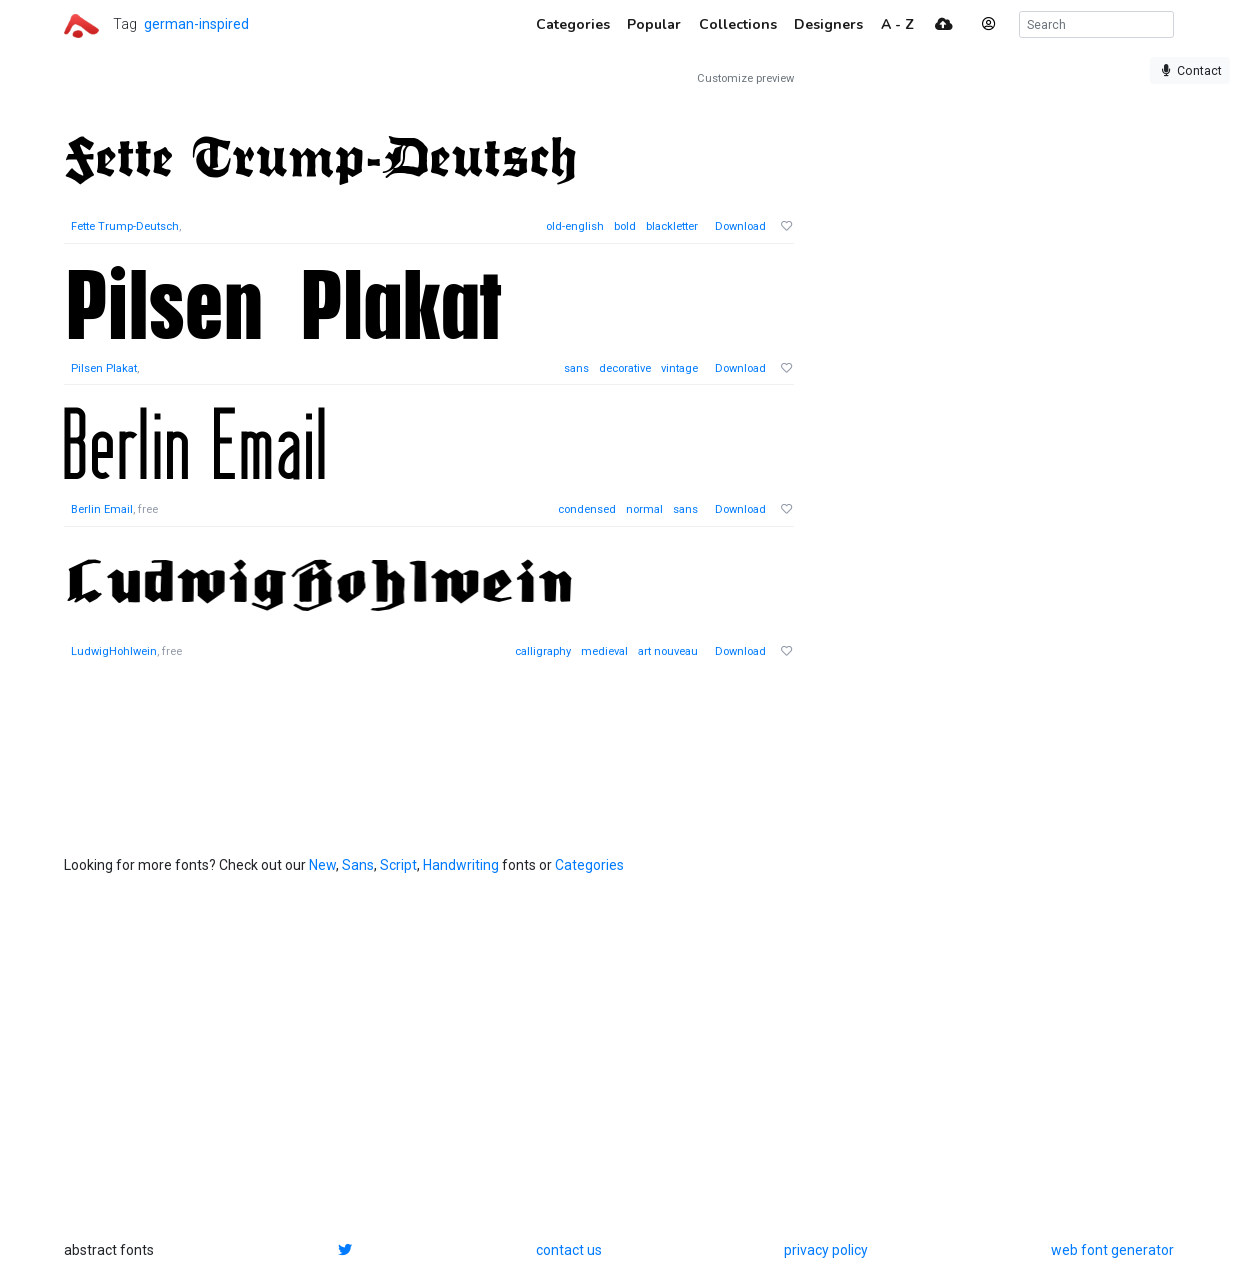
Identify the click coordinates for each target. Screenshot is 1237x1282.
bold (625, 226)
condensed (587, 509)
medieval (604, 651)
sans (576, 368)
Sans (358, 865)
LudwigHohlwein (114, 651)
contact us (569, 1250)
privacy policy (826, 1250)
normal (644, 509)
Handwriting (461, 865)
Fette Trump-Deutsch (125, 226)
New (322, 865)
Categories (589, 865)
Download (740, 226)
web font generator (1112, 1250)
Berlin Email (102, 509)
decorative (625, 368)
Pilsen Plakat (104, 368)
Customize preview (745, 78)
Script (398, 865)
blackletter (672, 226)
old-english (575, 226)
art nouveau (668, 651)
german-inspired (196, 24)
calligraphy (543, 651)
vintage (679, 368)
